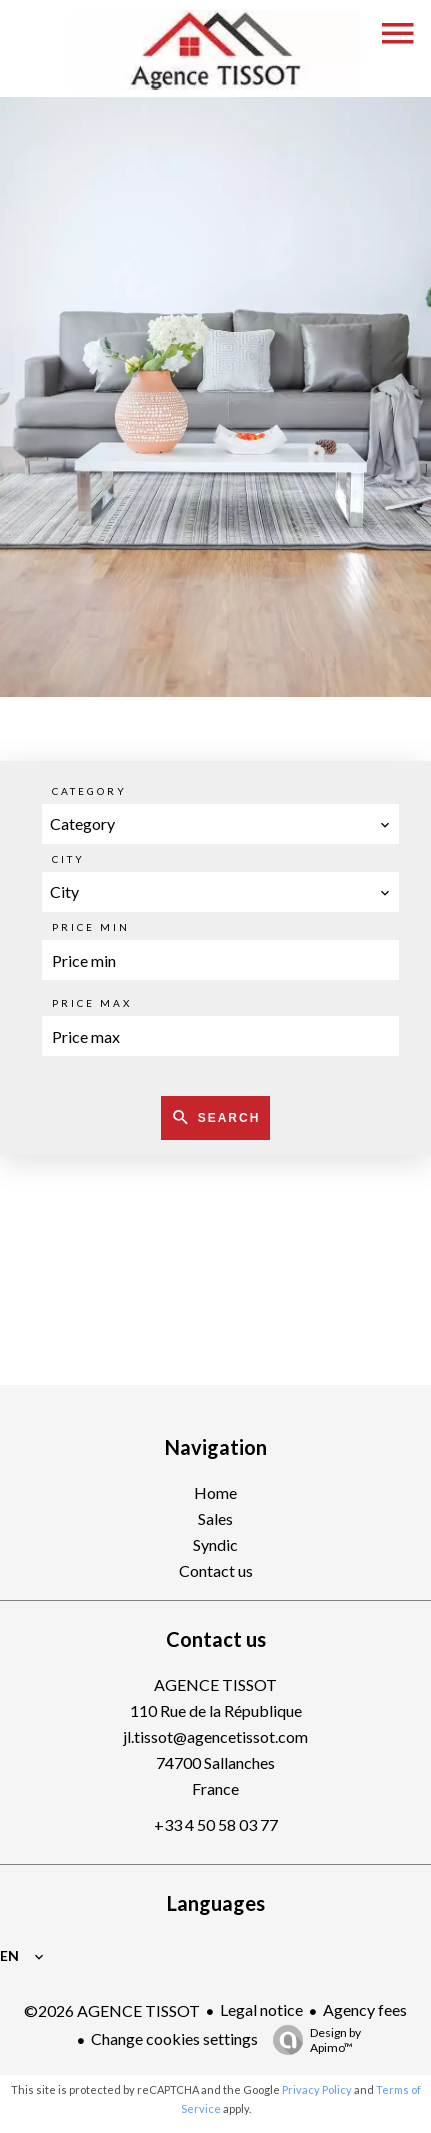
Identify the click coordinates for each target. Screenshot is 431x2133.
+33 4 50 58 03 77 (216, 1824)
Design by (312, 2040)
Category (89, 791)
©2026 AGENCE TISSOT (112, 2010)
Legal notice (261, 2009)
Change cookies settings (174, 2038)
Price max (92, 1003)
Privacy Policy (317, 2089)
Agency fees (365, 2009)
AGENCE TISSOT (215, 1684)
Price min (91, 927)
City (68, 859)
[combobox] (220, 824)
